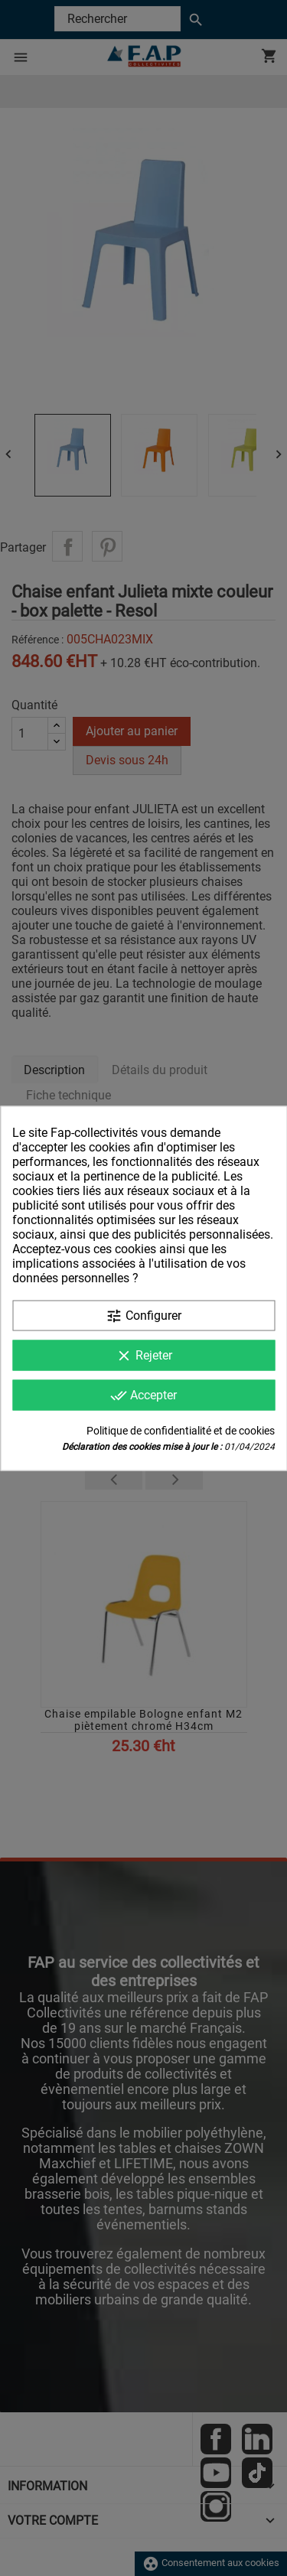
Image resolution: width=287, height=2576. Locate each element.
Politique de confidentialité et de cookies (180, 1430)
